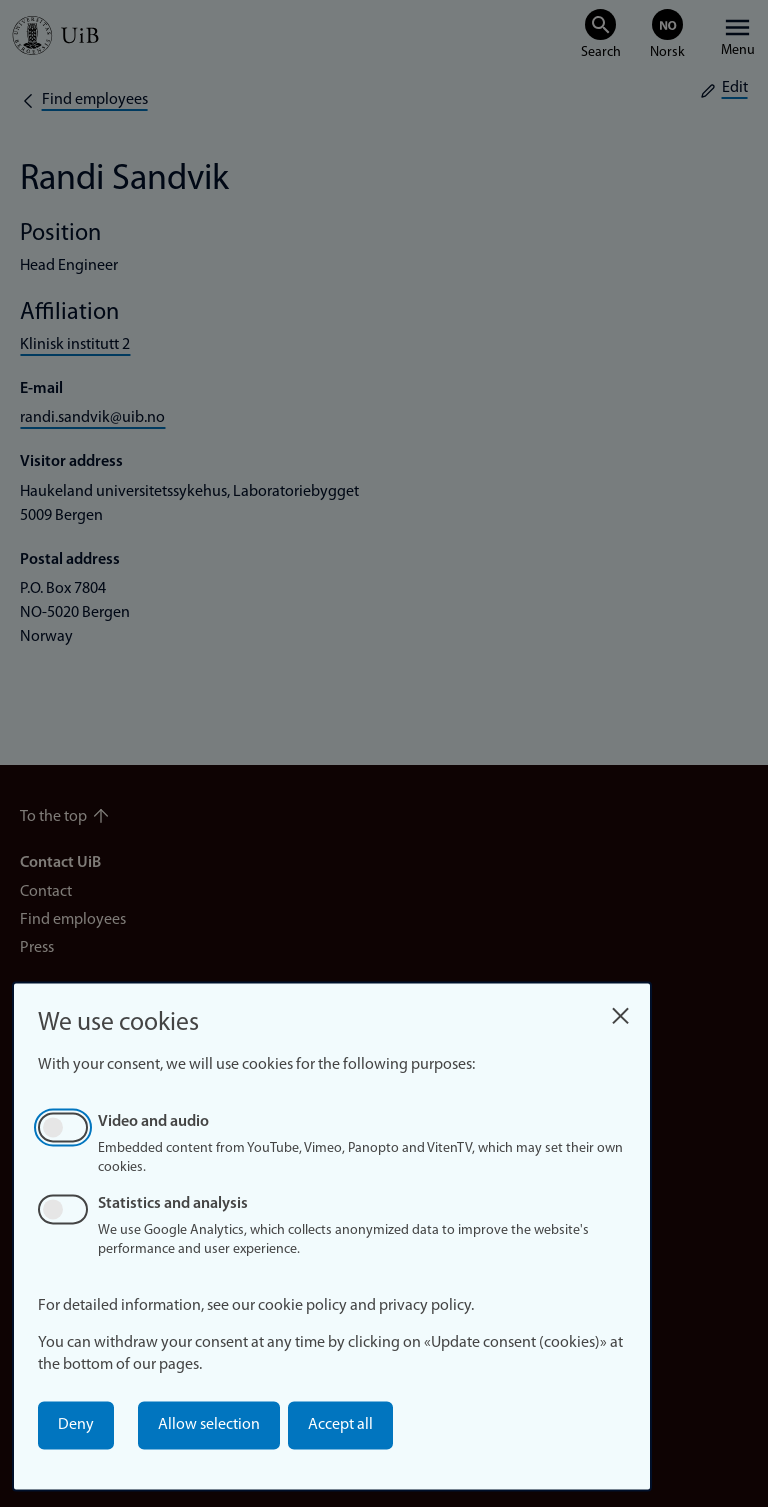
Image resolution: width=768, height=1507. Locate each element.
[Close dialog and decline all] (620, 1010)
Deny (76, 1425)
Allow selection (209, 1425)
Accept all (340, 1425)
